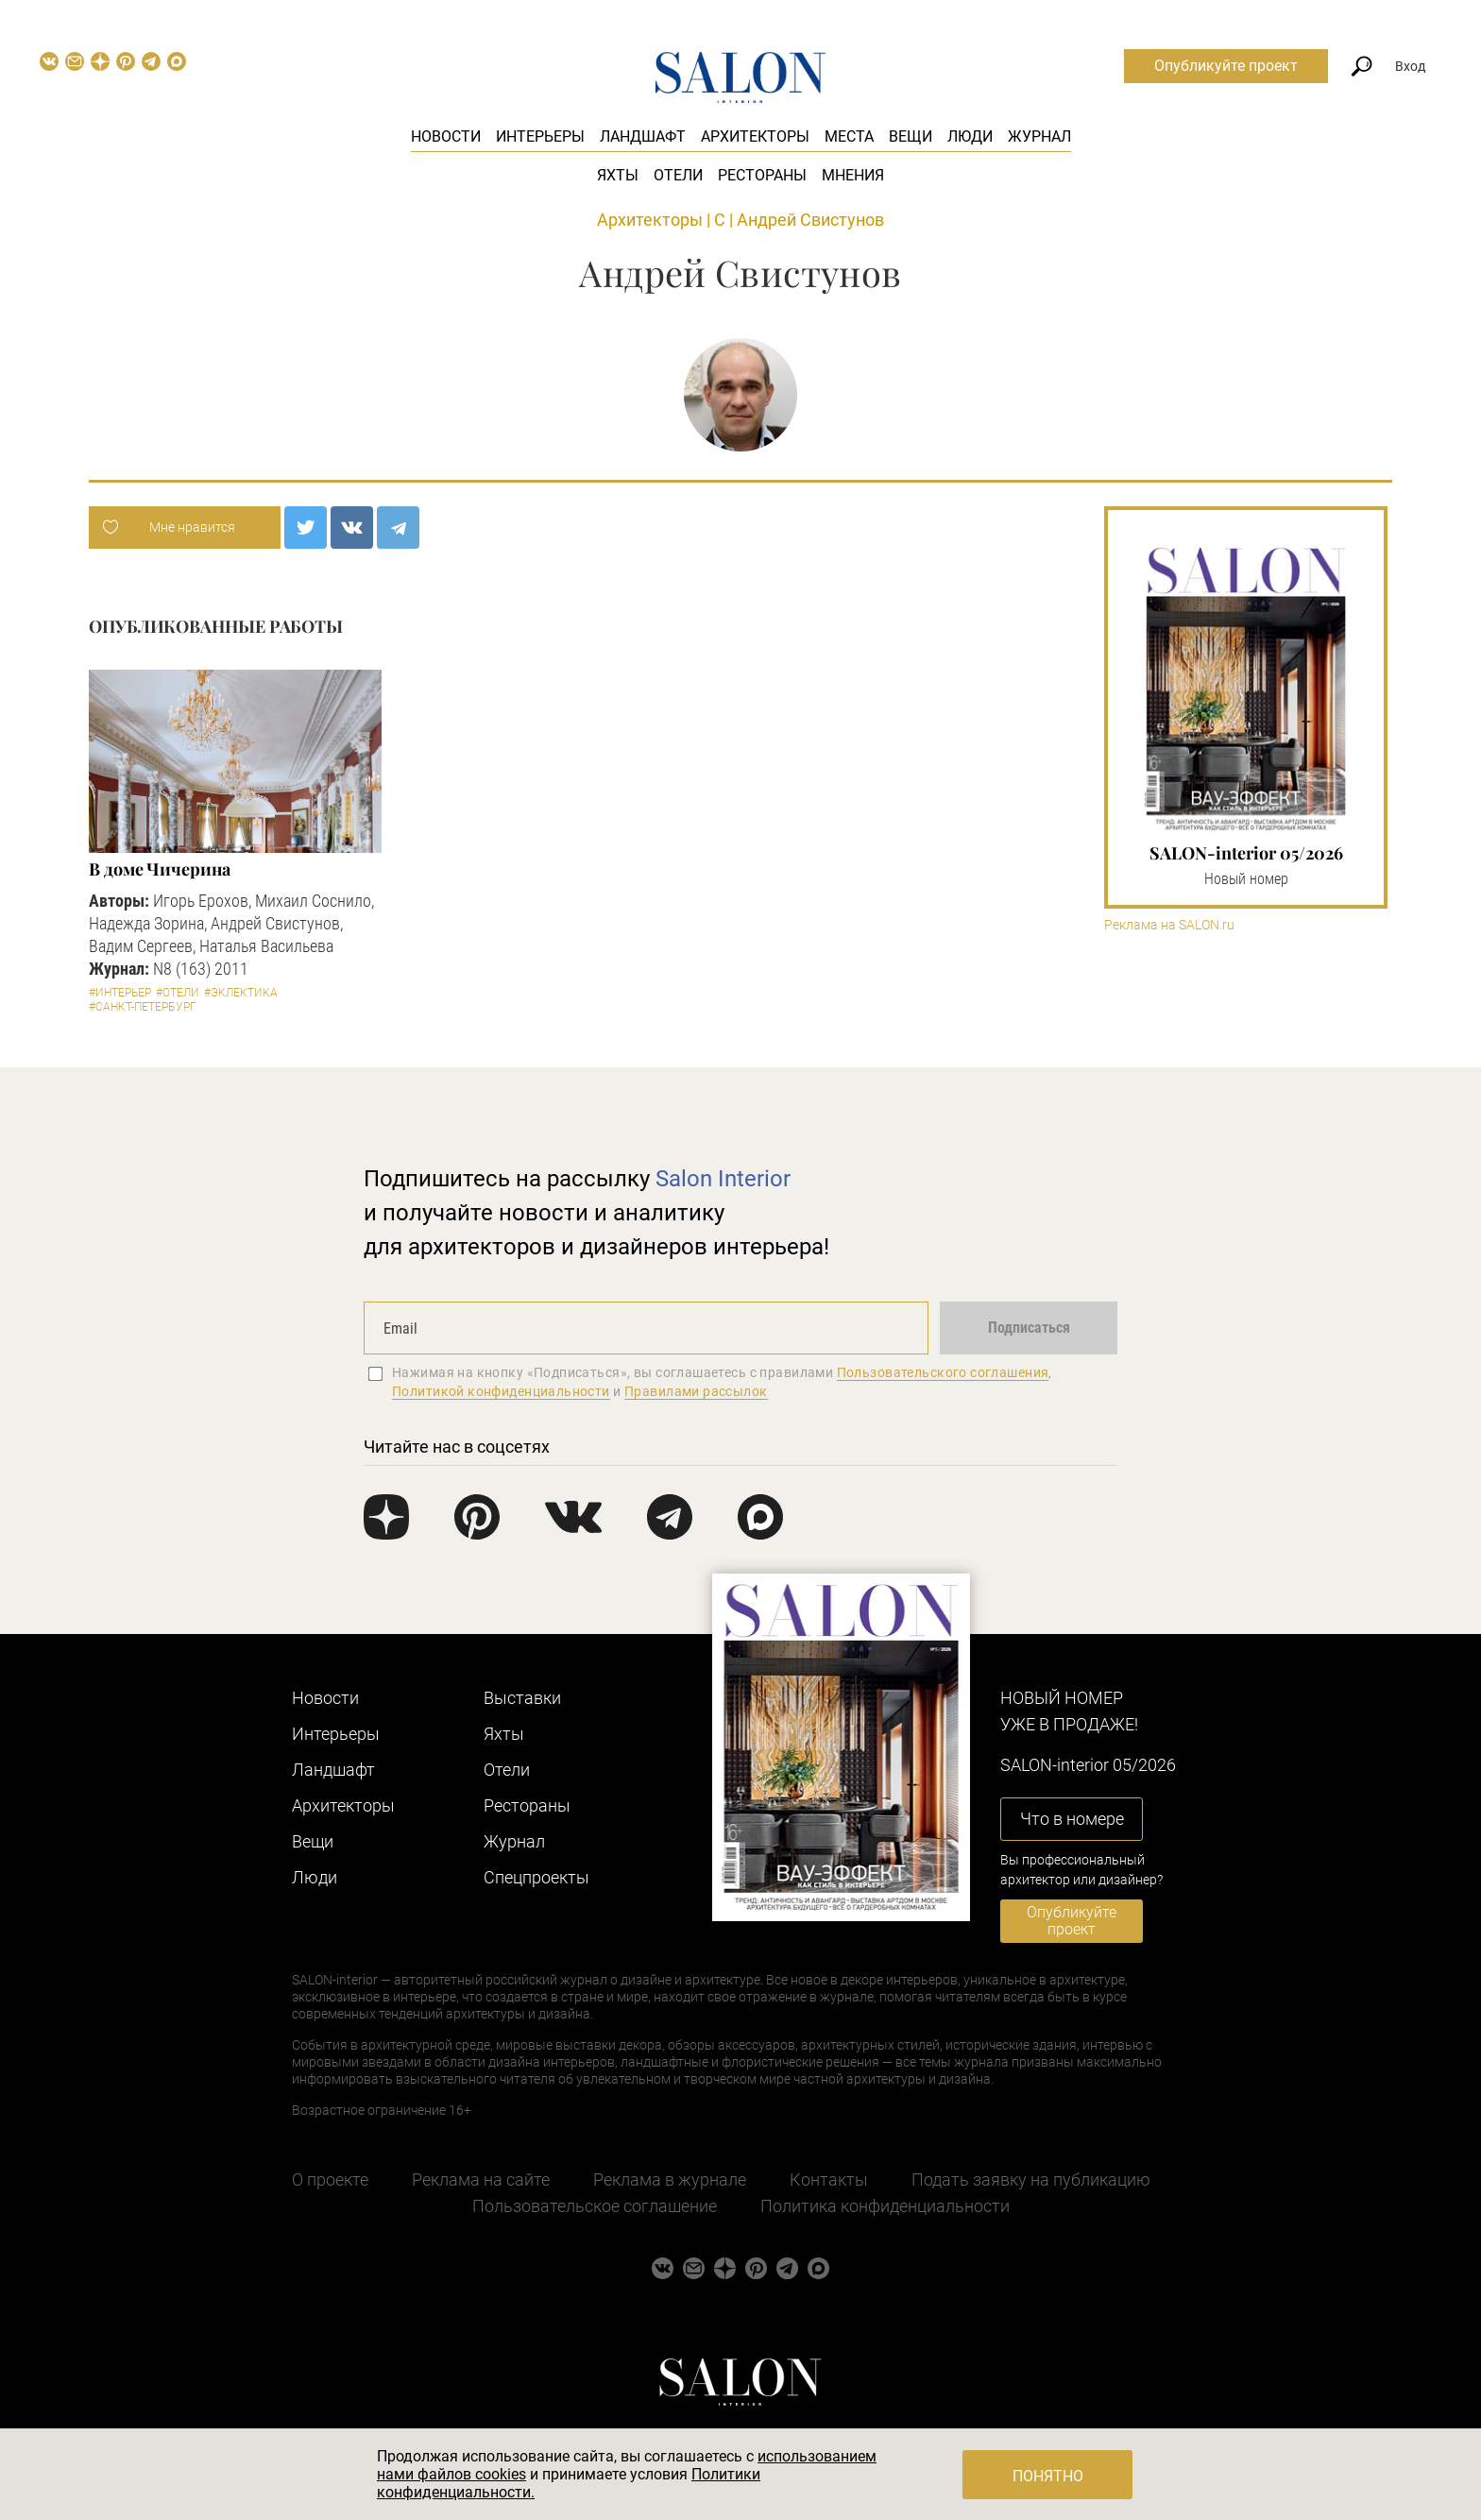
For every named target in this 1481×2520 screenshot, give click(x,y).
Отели (678, 175)
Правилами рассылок (696, 1391)
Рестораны (762, 175)
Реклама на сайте (481, 2179)
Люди (970, 136)
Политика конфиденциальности (885, 2206)
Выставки (522, 1698)
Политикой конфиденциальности (501, 1391)
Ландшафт (643, 136)
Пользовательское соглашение (594, 2206)
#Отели (177, 992)
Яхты (617, 175)
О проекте (330, 2179)
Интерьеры (540, 136)
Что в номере (1072, 1819)
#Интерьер (120, 992)
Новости (446, 136)
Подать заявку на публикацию (1030, 2179)
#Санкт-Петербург (142, 1007)
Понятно (1048, 2476)
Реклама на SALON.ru (1169, 925)
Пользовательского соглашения (943, 1372)
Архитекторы (755, 136)
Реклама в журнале (669, 2179)
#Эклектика (241, 992)
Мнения (853, 175)
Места (849, 136)
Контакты (829, 2179)
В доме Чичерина (159, 869)
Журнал (1039, 136)
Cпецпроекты (536, 1877)
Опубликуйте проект (1226, 66)
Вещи (910, 136)
